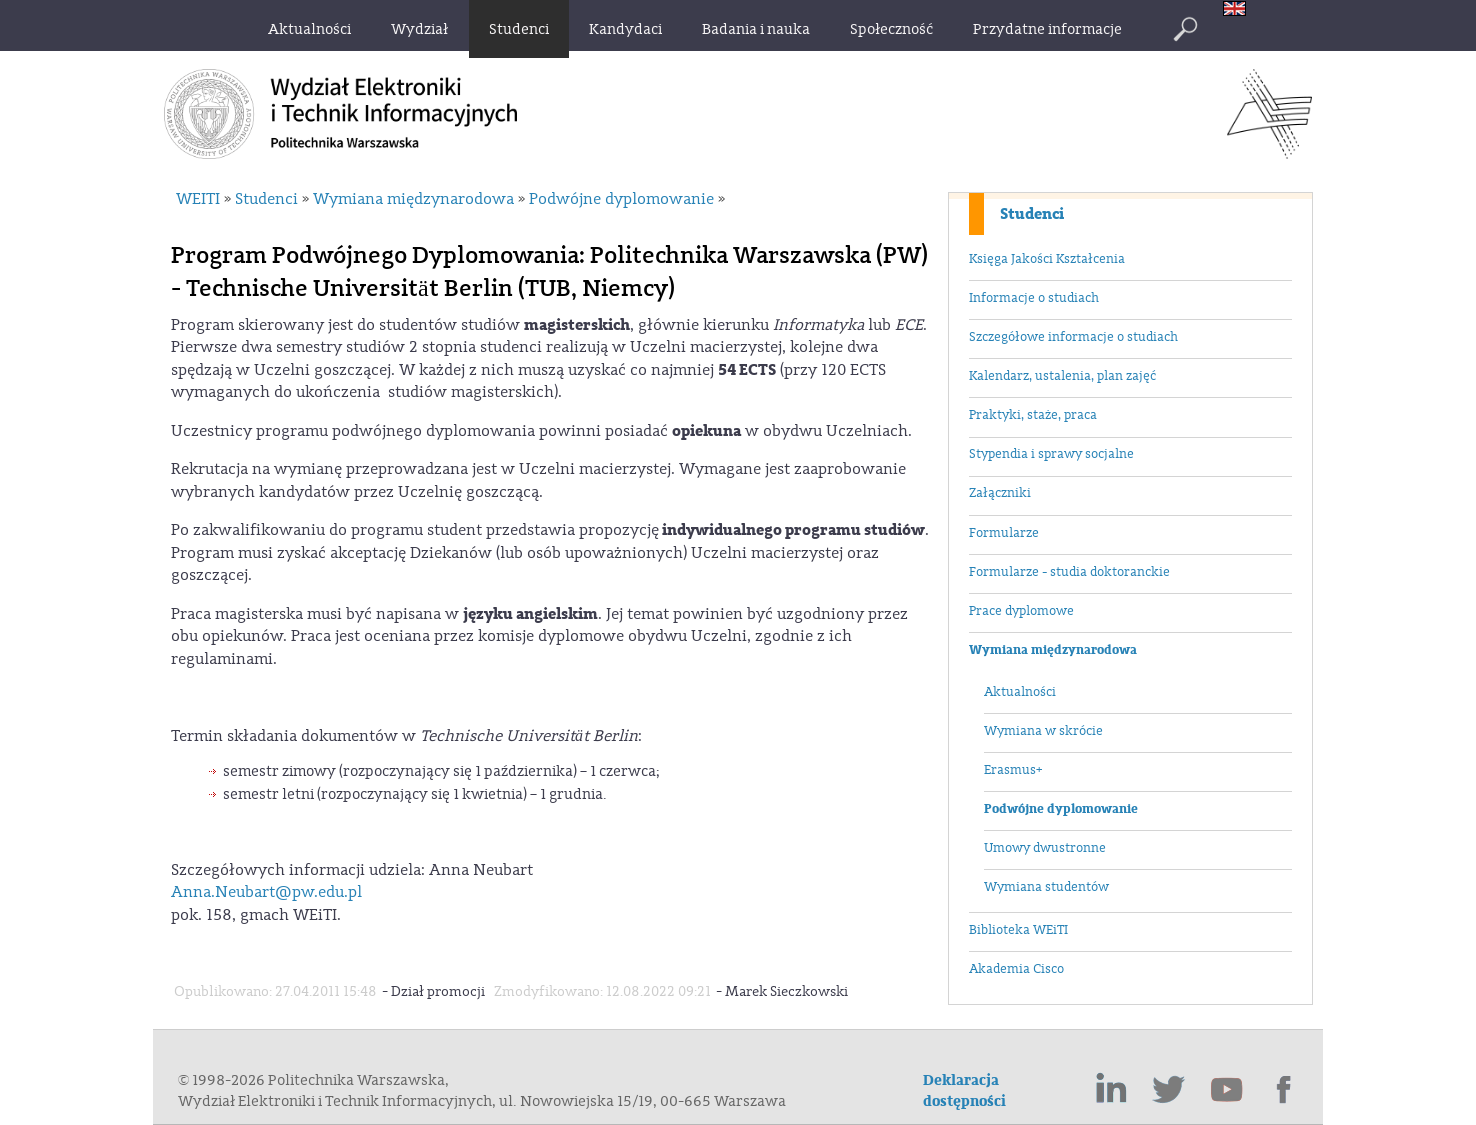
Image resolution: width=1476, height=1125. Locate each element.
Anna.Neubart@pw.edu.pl (266, 892)
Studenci (1032, 214)
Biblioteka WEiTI (1018, 930)
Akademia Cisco (1016, 969)
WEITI (198, 199)
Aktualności (1020, 692)
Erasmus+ (1013, 770)
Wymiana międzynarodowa (1053, 650)
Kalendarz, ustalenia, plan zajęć (1062, 376)
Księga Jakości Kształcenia (1047, 259)
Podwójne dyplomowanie (1061, 809)
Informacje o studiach (1034, 298)
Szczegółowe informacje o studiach (1073, 337)
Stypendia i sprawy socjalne (1051, 454)
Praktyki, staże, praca (1033, 415)
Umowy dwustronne (1045, 848)
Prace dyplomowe (1021, 611)
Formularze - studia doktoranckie (1069, 572)
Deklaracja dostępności (964, 1091)
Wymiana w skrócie (1043, 731)
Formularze (1004, 533)
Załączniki (1000, 493)
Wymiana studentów (1046, 887)
